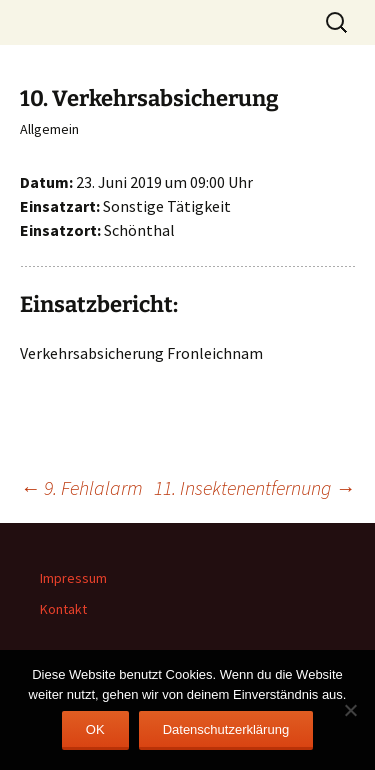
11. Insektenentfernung (254, 487)
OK (95, 729)
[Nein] (350, 710)
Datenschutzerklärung (226, 729)
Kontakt (63, 609)
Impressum (73, 578)
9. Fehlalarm (81, 487)
